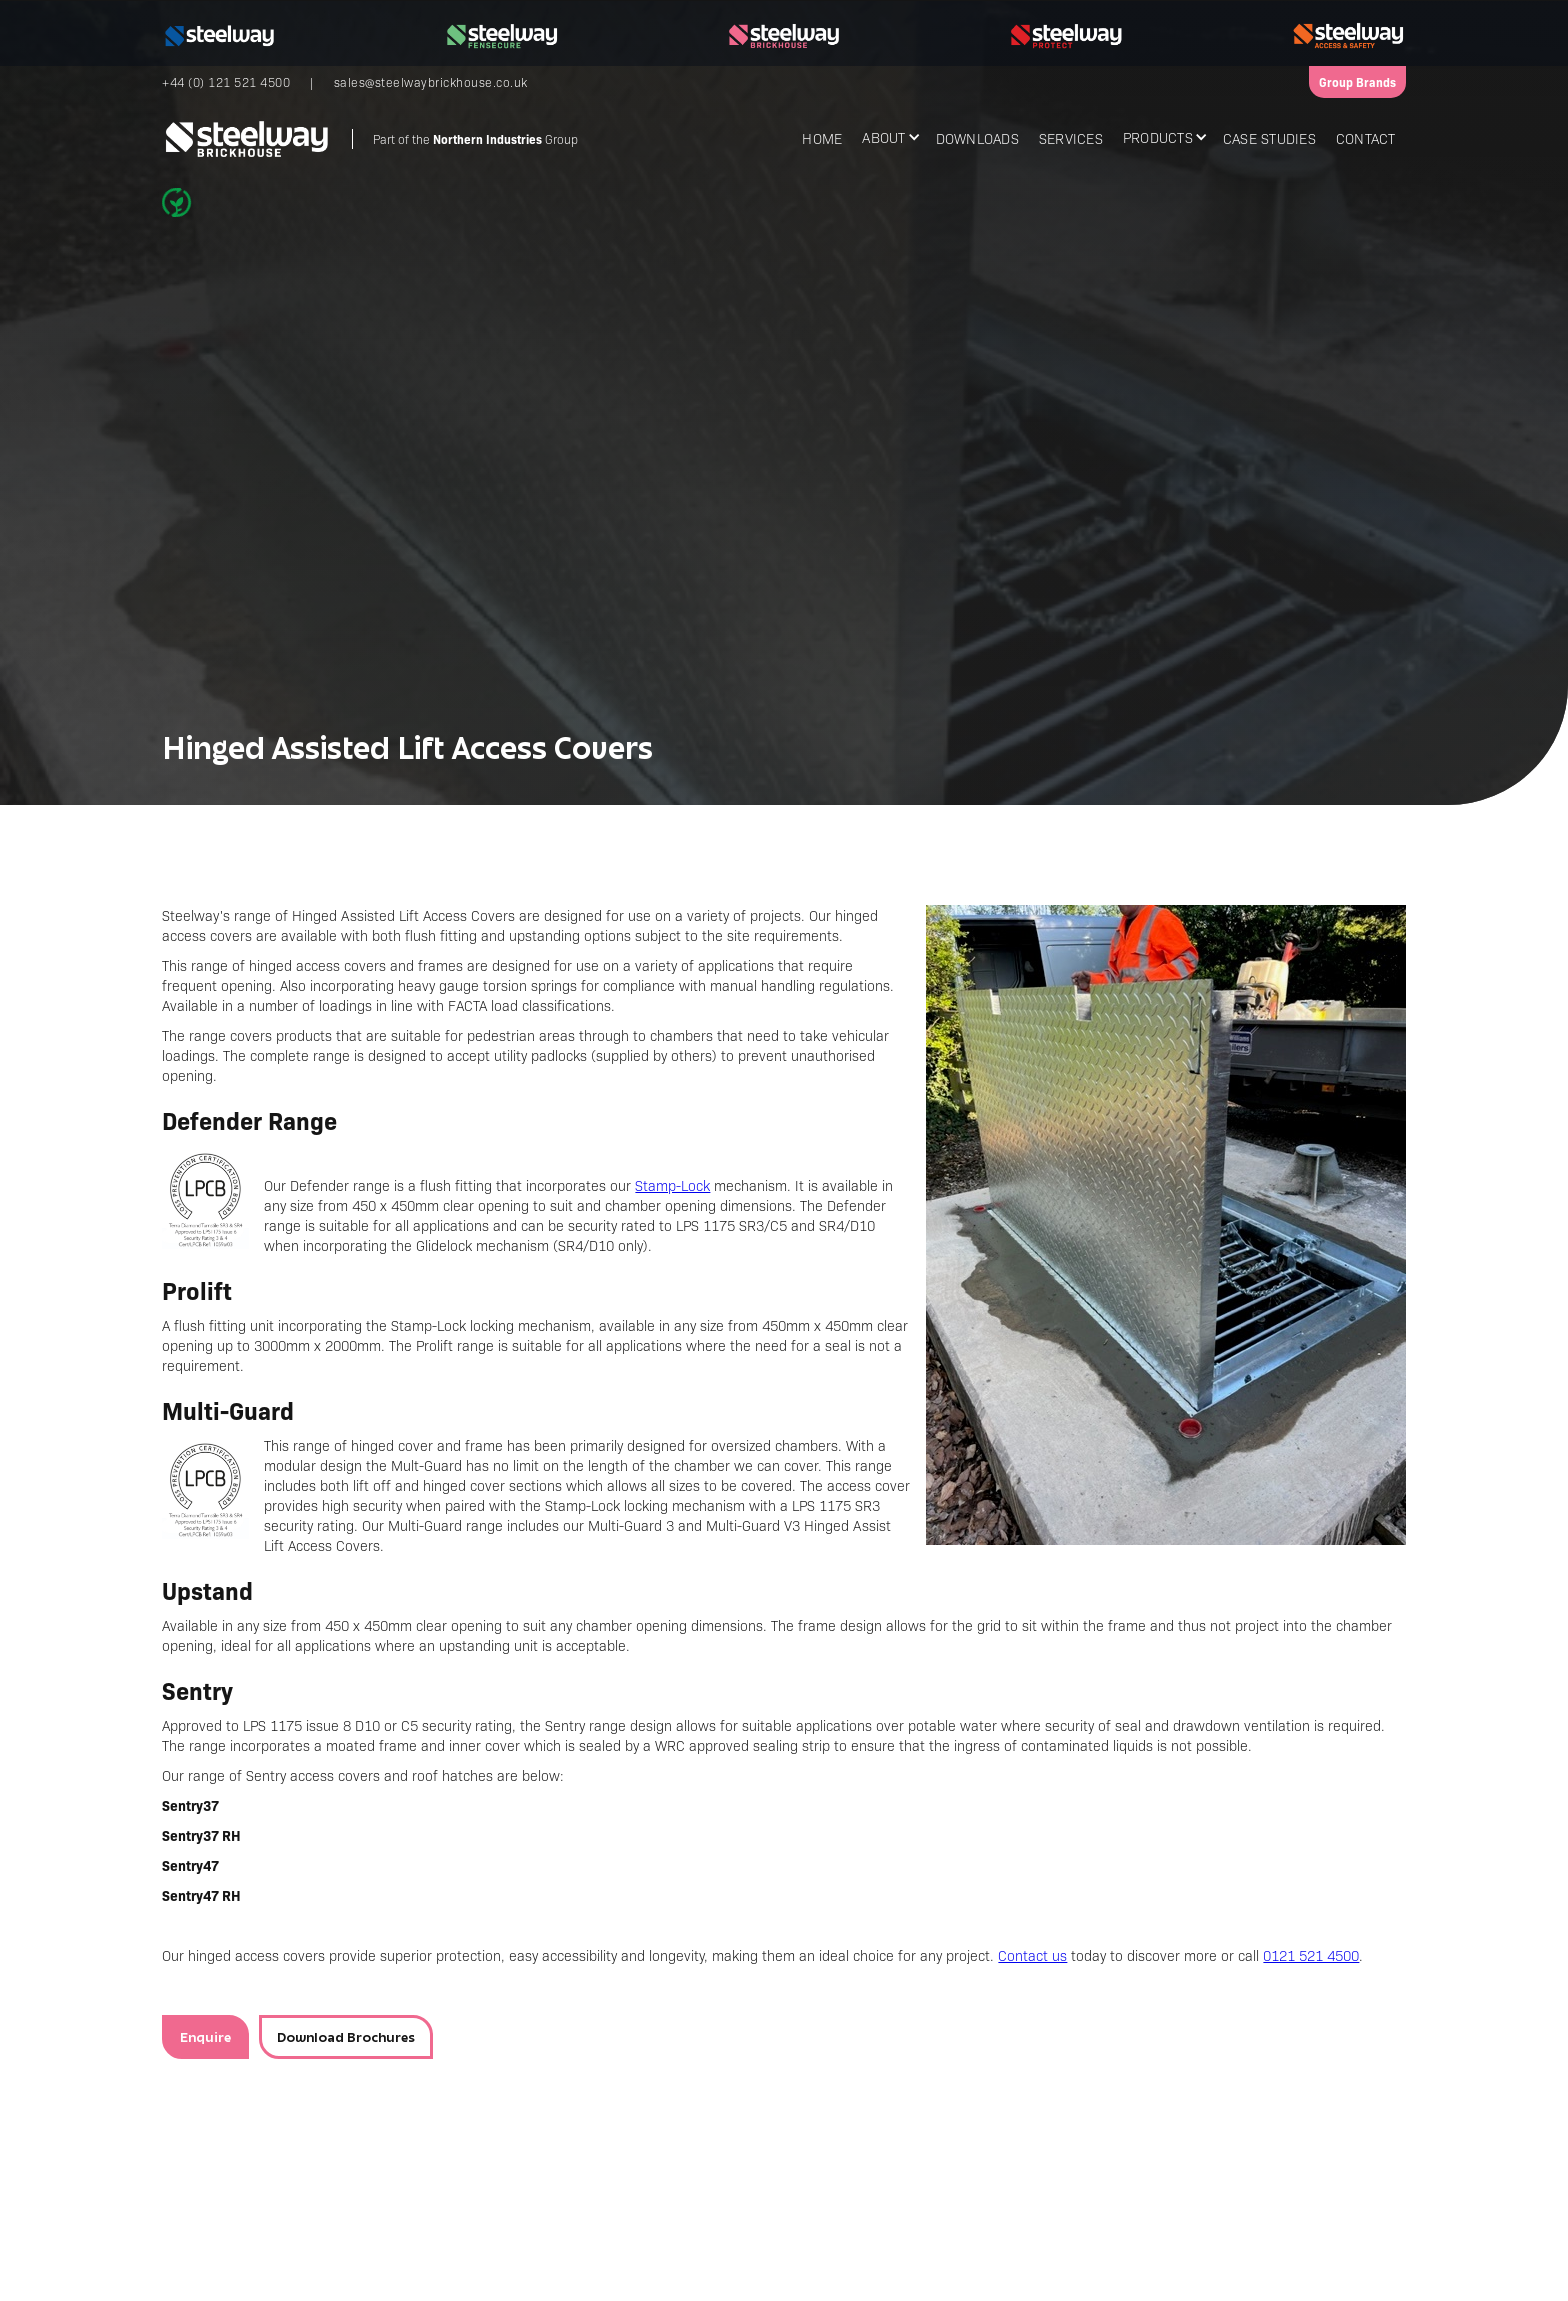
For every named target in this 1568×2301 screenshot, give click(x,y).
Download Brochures (346, 2037)
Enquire (205, 2037)
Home (822, 138)
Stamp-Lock (672, 1185)
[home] (370, 139)
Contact (1366, 138)
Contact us (1032, 1955)
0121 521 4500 (1311, 1955)
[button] (888, 136)
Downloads (977, 138)
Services (1071, 138)
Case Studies (1269, 138)
